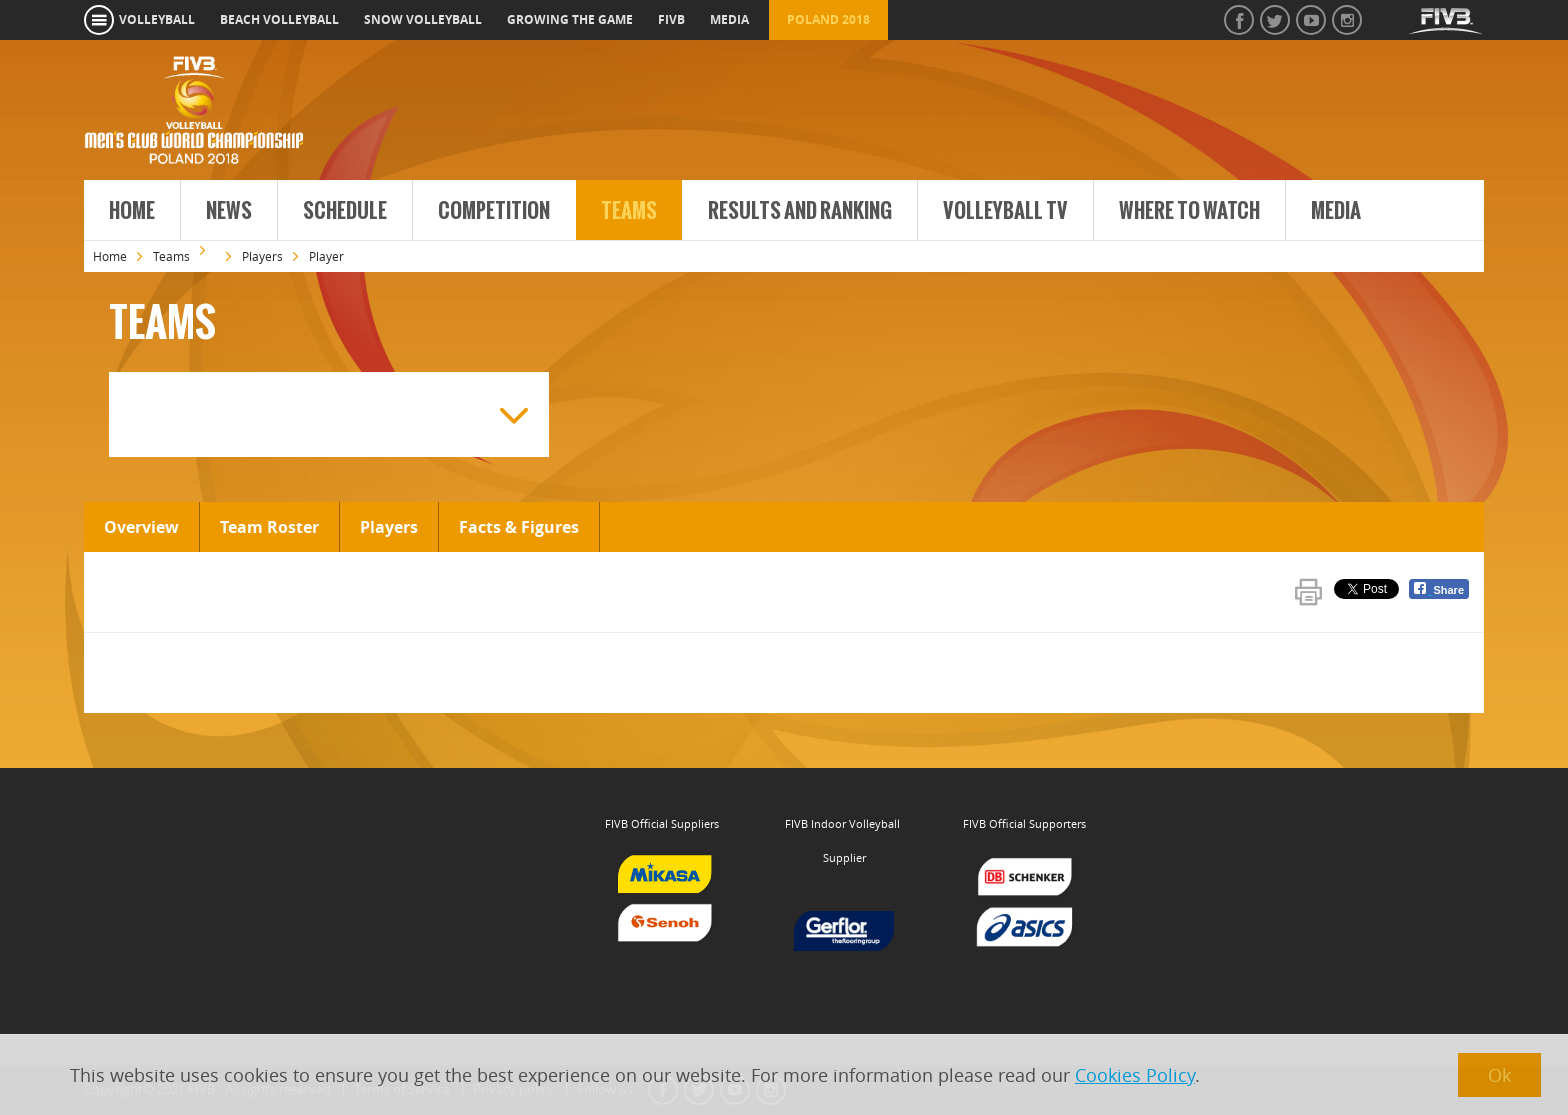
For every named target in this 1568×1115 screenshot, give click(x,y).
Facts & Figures (519, 527)
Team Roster (269, 527)
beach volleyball (279, 19)
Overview (141, 527)
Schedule (345, 211)
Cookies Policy (1135, 1075)
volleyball (157, 19)
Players (262, 256)
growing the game (570, 19)
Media (1336, 211)
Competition (494, 211)
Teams (629, 211)
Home (132, 211)
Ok (1499, 1075)
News (229, 211)
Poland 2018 (828, 19)
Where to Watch (1189, 211)
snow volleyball (423, 19)
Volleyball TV (1005, 211)
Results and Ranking (800, 211)
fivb (671, 19)
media (729, 19)
